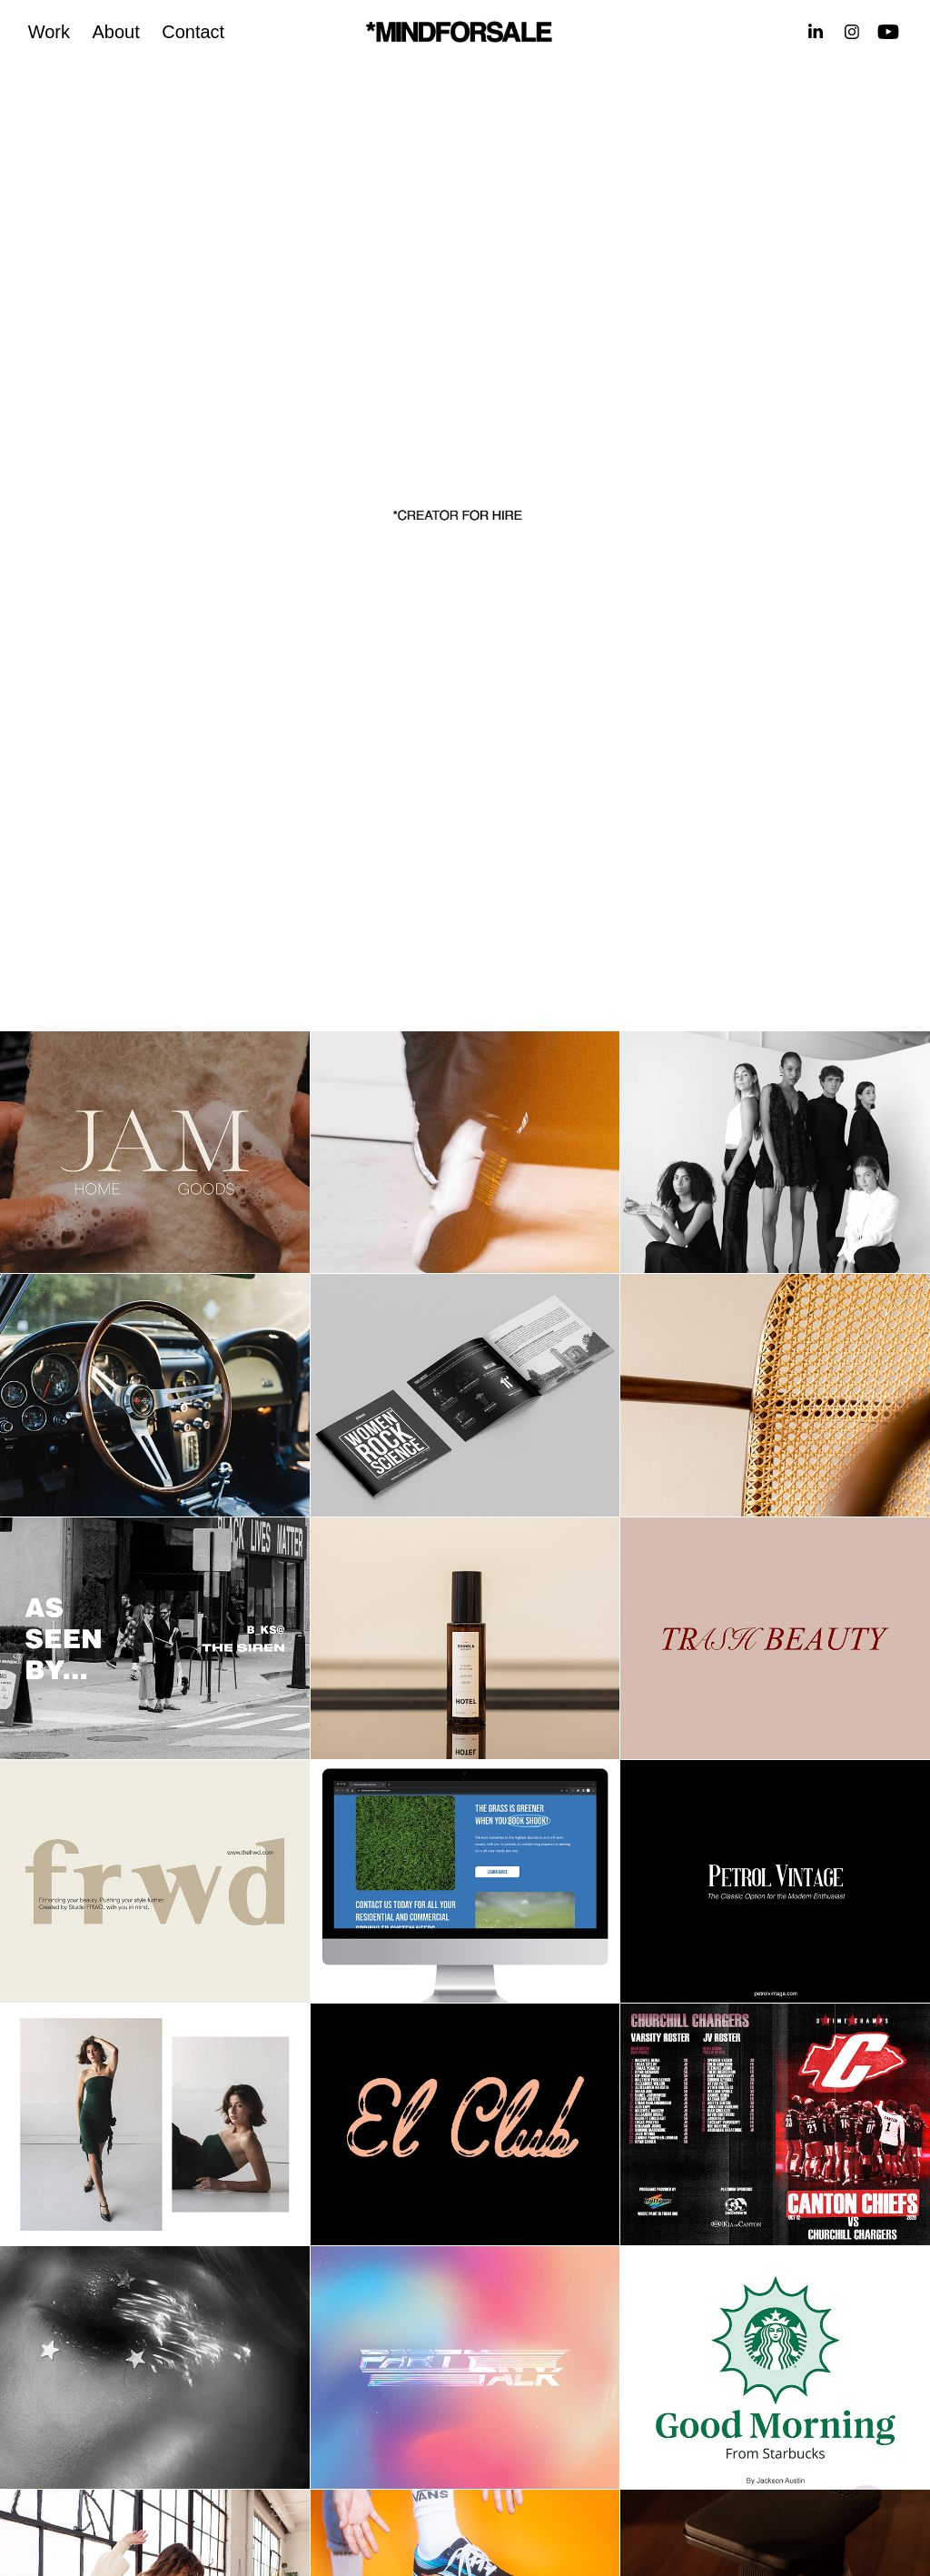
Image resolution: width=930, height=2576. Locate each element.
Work (49, 32)
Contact (193, 32)
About (115, 32)
